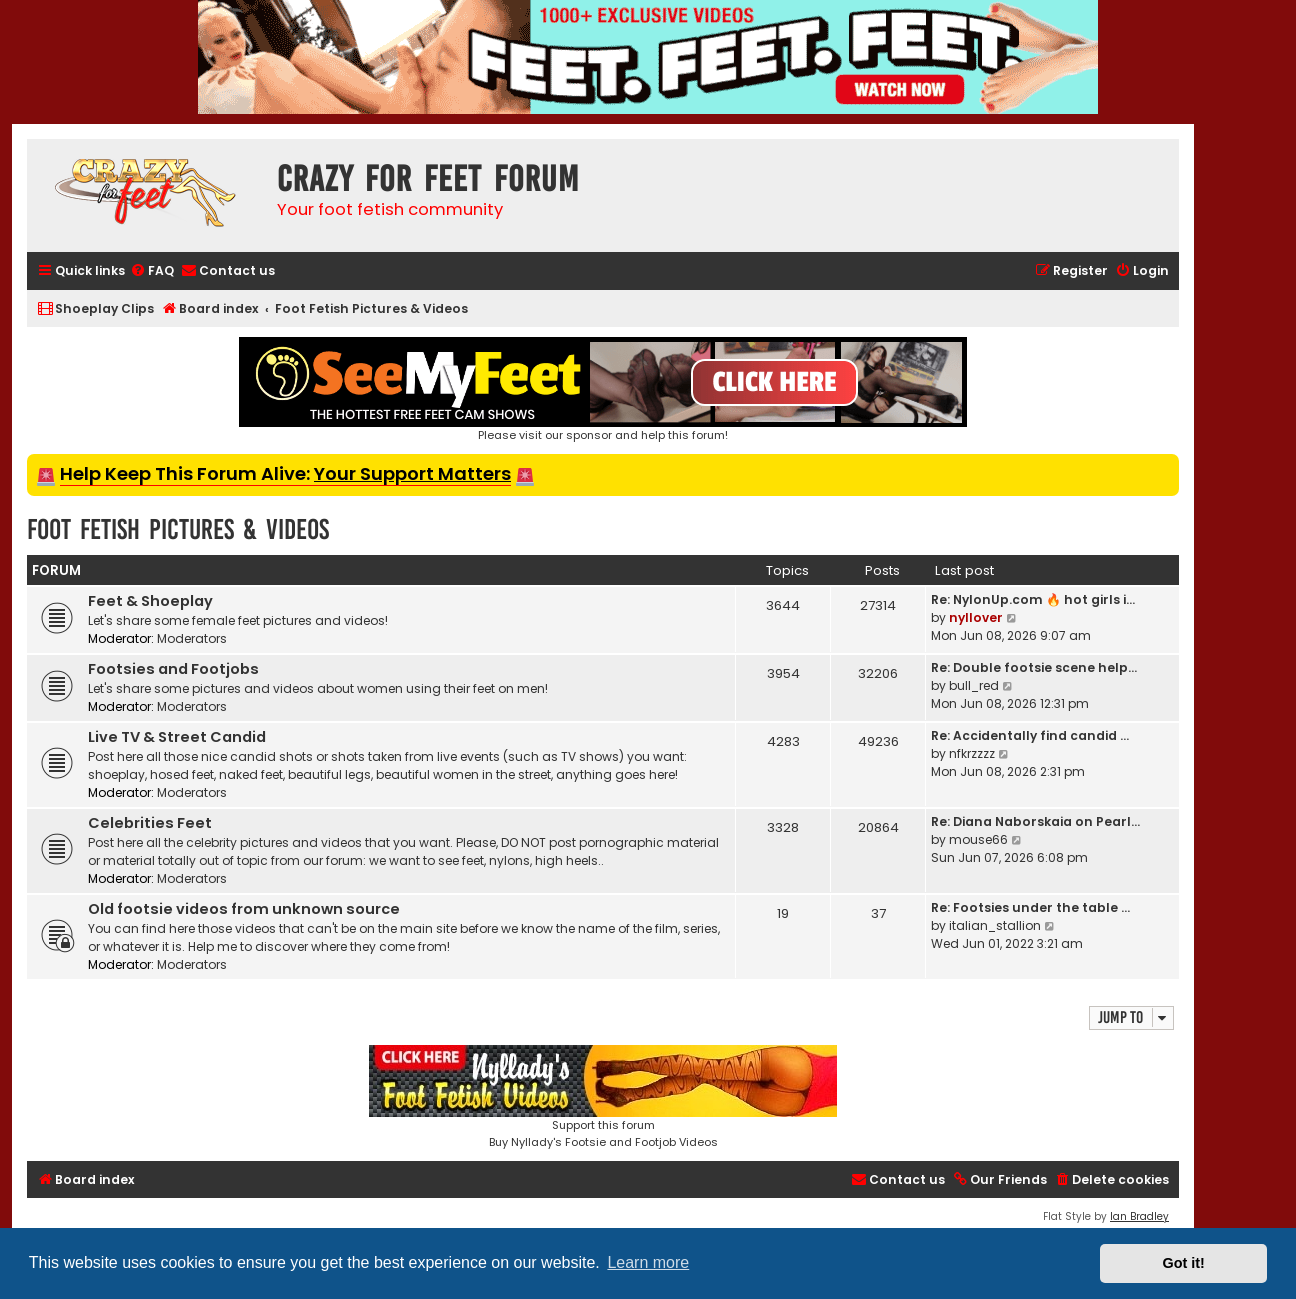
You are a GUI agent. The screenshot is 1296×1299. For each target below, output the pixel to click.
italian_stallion (995, 925)
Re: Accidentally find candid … (1030, 735)
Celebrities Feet (150, 823)
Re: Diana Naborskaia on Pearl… (1035, 821)
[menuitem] (152, 271)
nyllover (976, 617)
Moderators (192, 638)
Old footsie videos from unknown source (244, 909)
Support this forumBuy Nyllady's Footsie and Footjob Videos (603, 1097)
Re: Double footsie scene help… (1034, 667)
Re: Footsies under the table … (1030, 907)
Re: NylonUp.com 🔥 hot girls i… (1033, 599)
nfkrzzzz (972, 753)
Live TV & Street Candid (177, 737)
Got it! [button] (1184, 1263)
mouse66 (978, 839)
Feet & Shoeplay (150, 601)
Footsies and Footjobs (173, 669)
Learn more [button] (648, 1262)
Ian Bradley (1139, 1216)
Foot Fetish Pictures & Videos (178, 529)
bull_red (974, 685)
